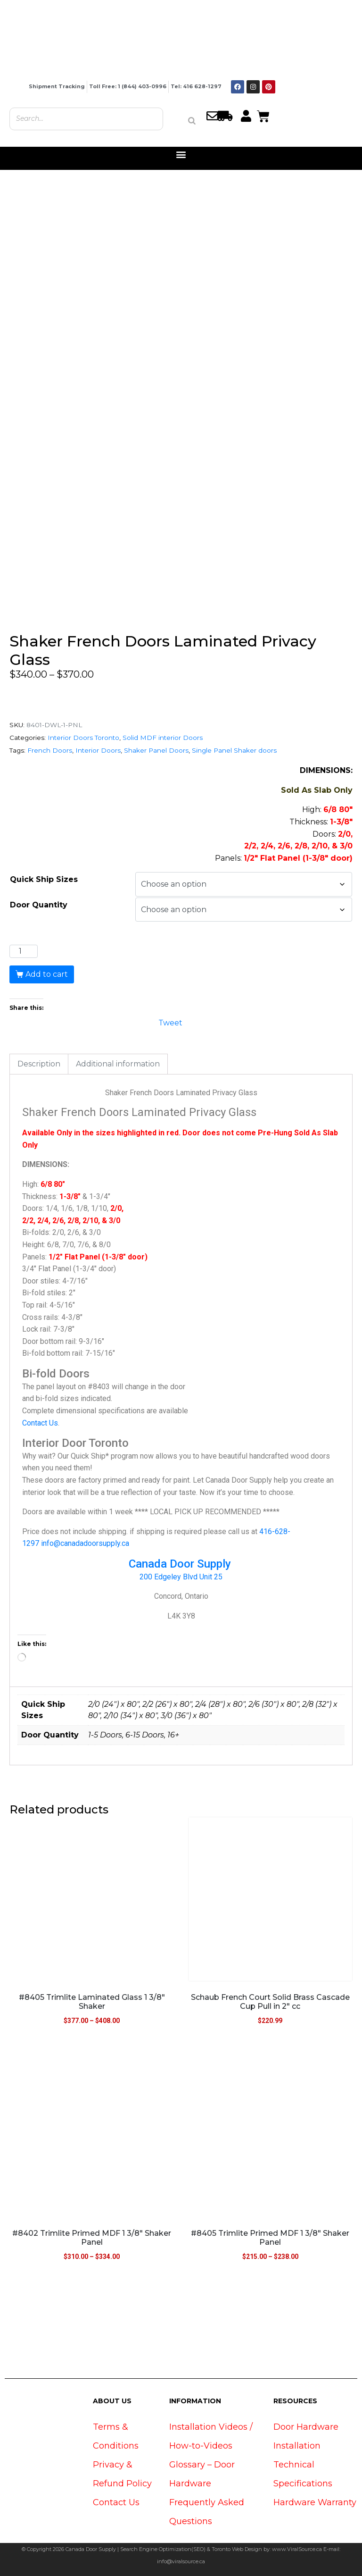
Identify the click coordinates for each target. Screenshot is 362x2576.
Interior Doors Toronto (83, 737)
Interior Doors (98, 750)
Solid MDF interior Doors (163, 737)
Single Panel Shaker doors (234, 750)
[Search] (191, 121)
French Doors (49, 750)
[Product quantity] (23, 951)
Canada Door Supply (181, 1563)
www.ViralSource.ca (297, 2549)
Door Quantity (38, 904)
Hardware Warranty (314, 2502)
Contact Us (40, 1422)
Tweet (170, 1021)
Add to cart (46, 974)
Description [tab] (38, 1063)
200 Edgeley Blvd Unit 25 (181, 1576)
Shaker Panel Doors (156, 750)
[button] (181, 154)
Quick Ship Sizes (44, 879)
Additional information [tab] (118, 1063)
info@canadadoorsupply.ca (85, 1543)
